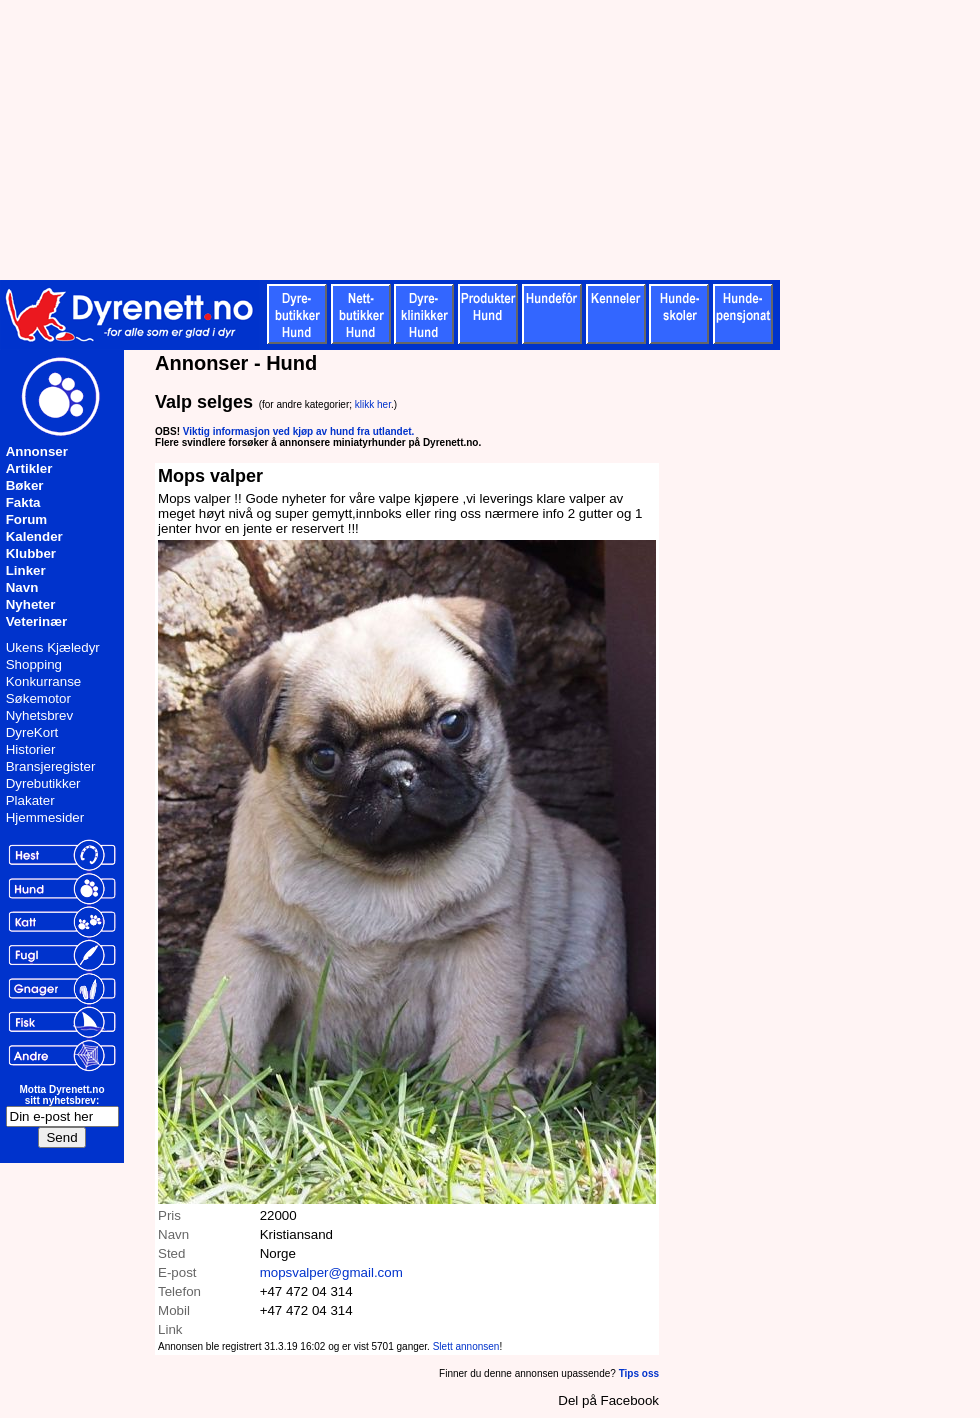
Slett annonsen (466, 1346)
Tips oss (639, 1373)
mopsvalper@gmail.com (331, 1272)
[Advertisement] (490, 140)
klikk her (373, 404)
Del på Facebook (608, 1400)
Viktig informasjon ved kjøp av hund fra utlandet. (299, 431)
